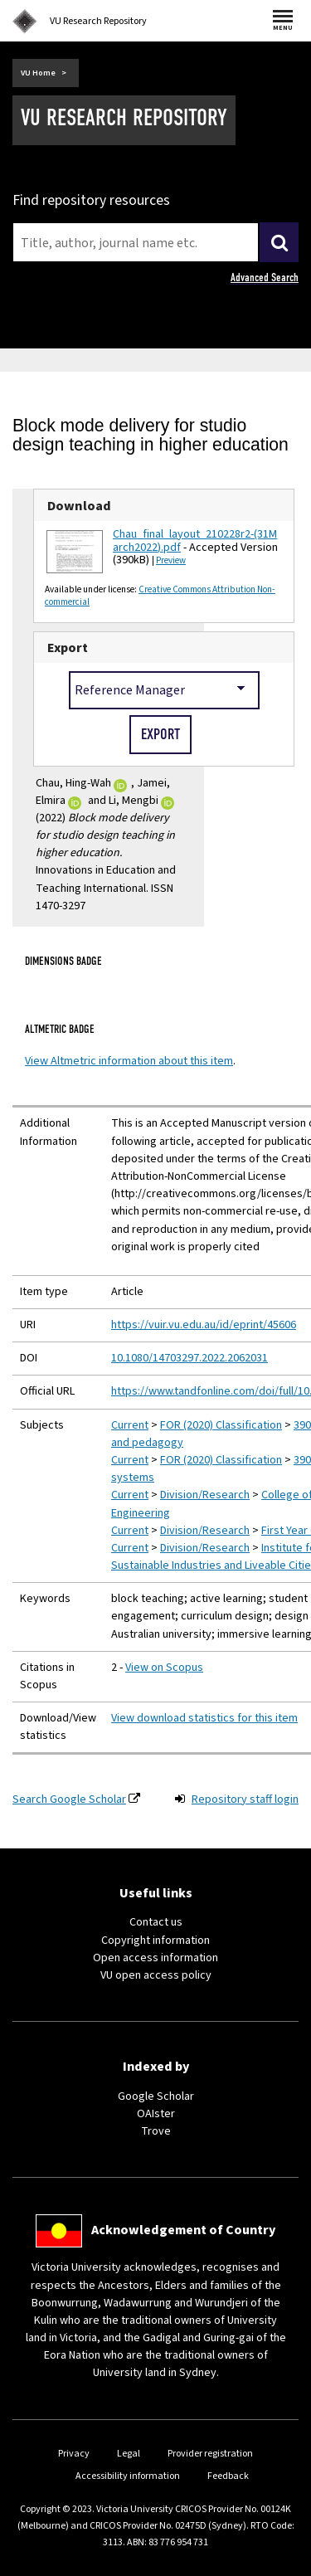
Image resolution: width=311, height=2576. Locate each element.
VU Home (38, 73)
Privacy (74, 2454)
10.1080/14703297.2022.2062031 (189, 1358)
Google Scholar (156, 2096)
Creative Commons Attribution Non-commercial (160, 595)
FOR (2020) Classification (221, 1425)
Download (79, 505)
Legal (128, 2454)
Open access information (155, 1958)
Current (129, 1425)
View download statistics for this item (204, 1718)
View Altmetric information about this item (129, 1061)
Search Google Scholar (69, 1799)
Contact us (155, 1922)
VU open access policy (155, 1975)
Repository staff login (245, 1799)
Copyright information (155, 1940)
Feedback (228, 2476)
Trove (156, 2131)
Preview (171, 560)
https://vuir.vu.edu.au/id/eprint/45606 (203, 1325)
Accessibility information (127, 2476)
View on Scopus (164, 1667)
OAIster (156, 2114)
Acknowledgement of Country (183, 2230)
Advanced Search (265, 277)
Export (67, 647)
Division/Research (205, 1495)
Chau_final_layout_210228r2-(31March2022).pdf (195, 541)
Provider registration (210, 2454)
